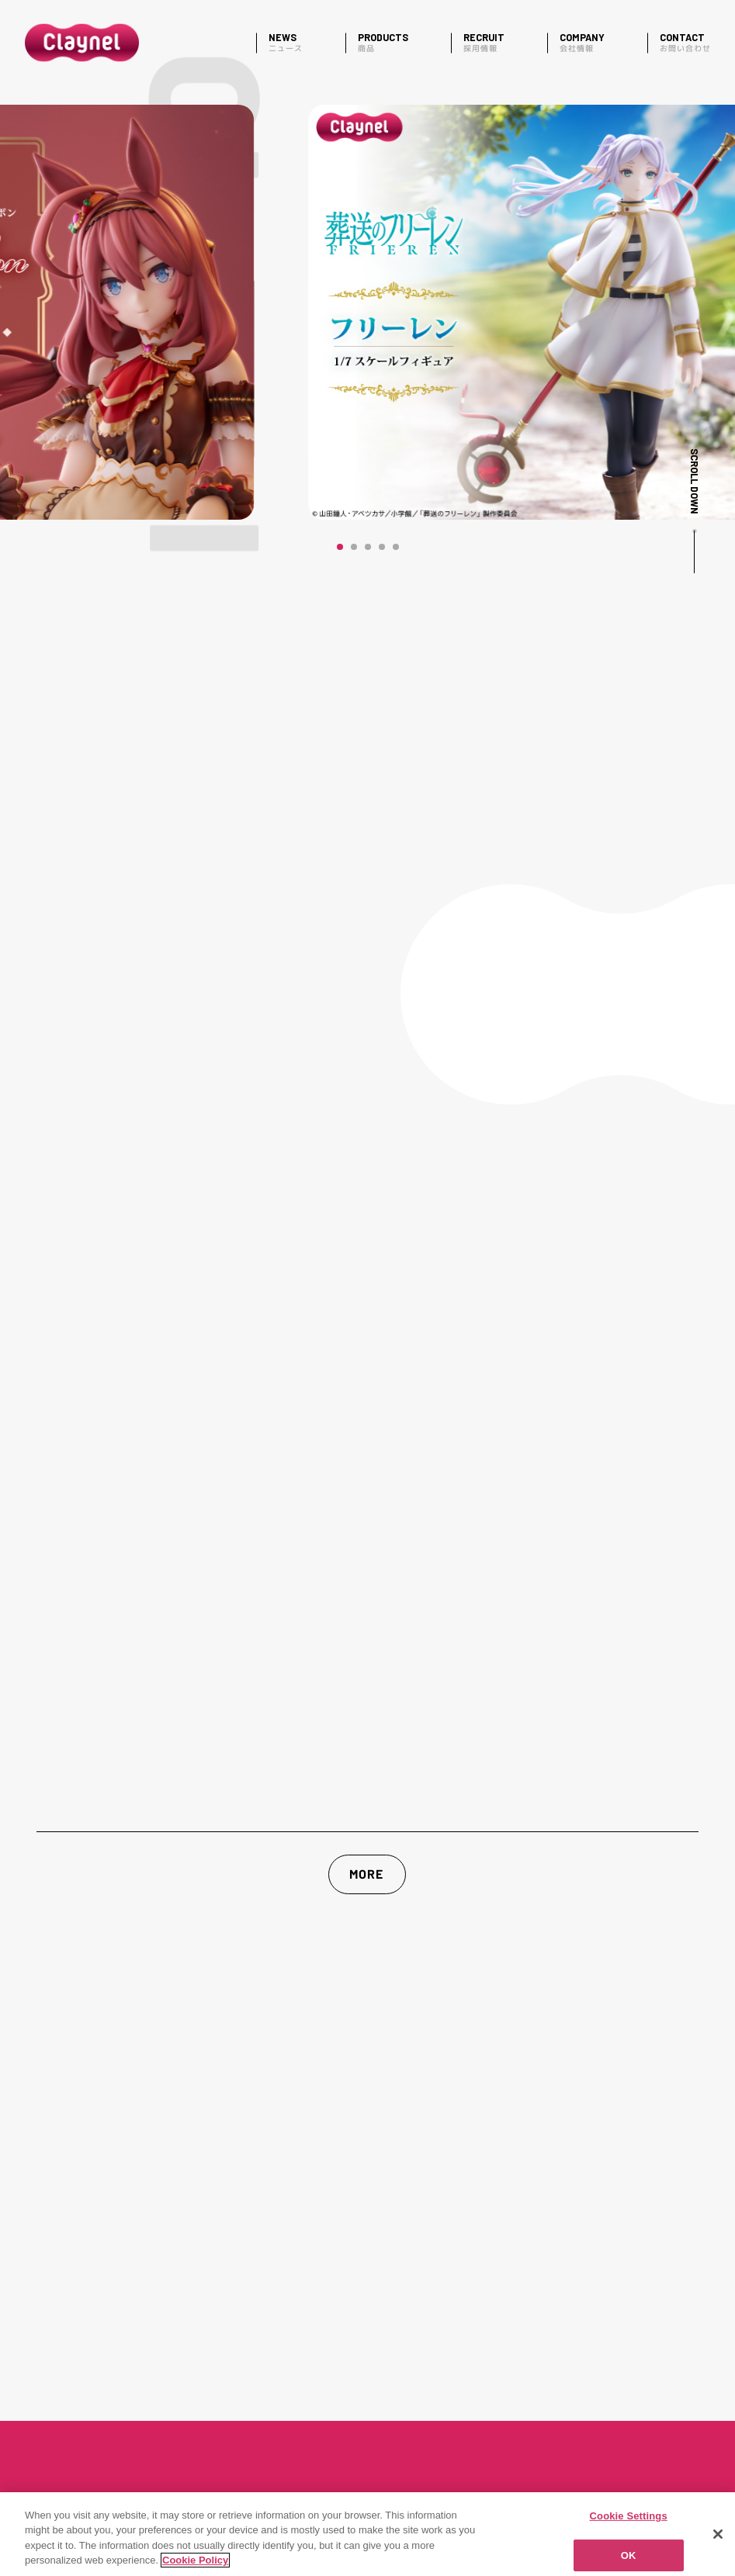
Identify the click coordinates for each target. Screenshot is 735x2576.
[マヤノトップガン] (368, 312)
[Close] (718, 2534)
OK (628, 2554)
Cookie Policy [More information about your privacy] (195, 2560)
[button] (340, 547)
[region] (367, 2534)
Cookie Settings (628, 2516)
